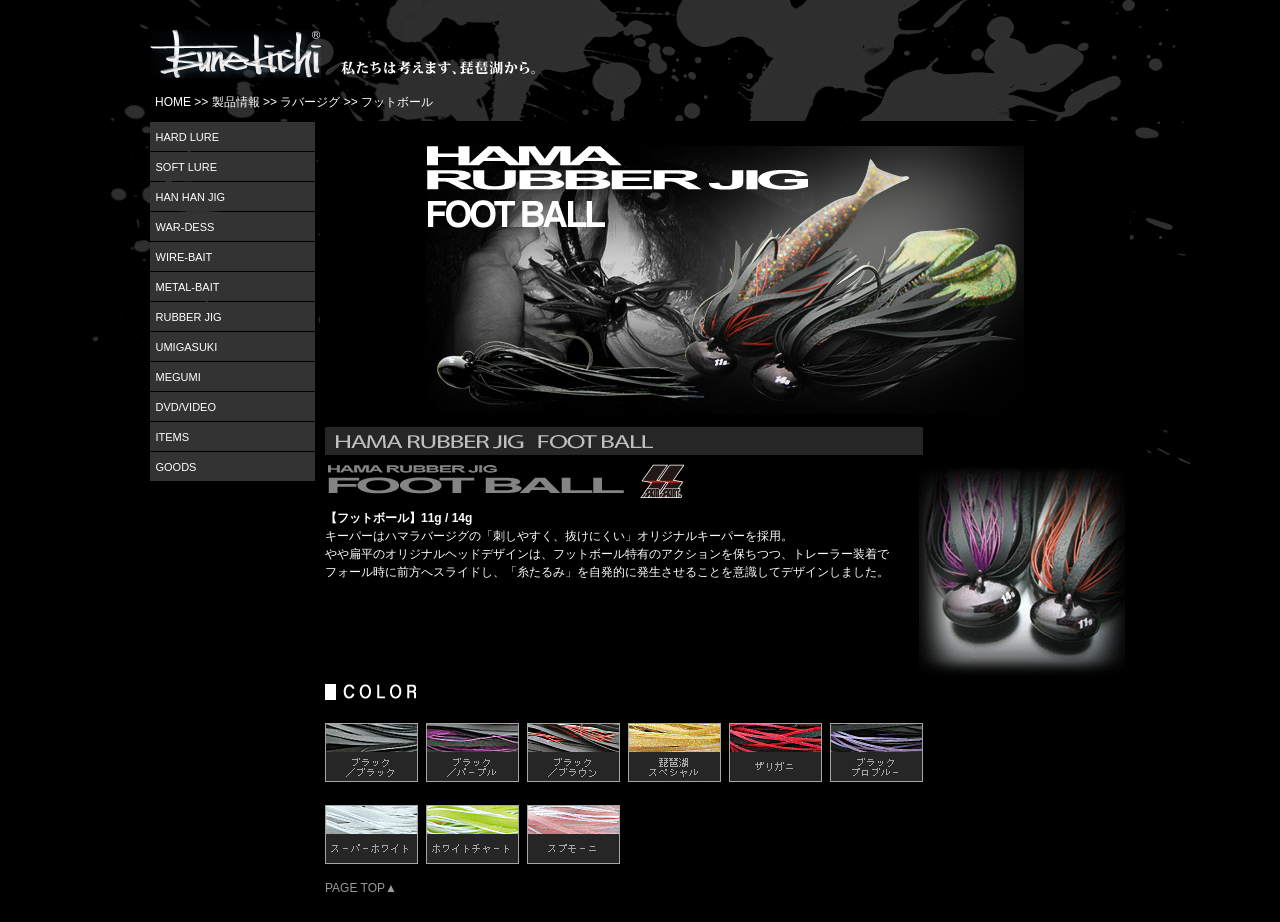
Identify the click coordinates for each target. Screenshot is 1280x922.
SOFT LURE (187, 167)
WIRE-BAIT (184, 257)
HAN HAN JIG (191, 197)
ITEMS (173, 437)
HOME (173, 102)
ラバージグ (310, 102)
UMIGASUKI (187, 347)
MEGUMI (178, 377)
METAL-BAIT (188, 287)
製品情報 (236, 102)
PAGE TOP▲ (361, 888)
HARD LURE (188, 137)
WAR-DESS (185, 227)
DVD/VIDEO (186, 407)
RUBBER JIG (189, 317)
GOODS (176, 467)
